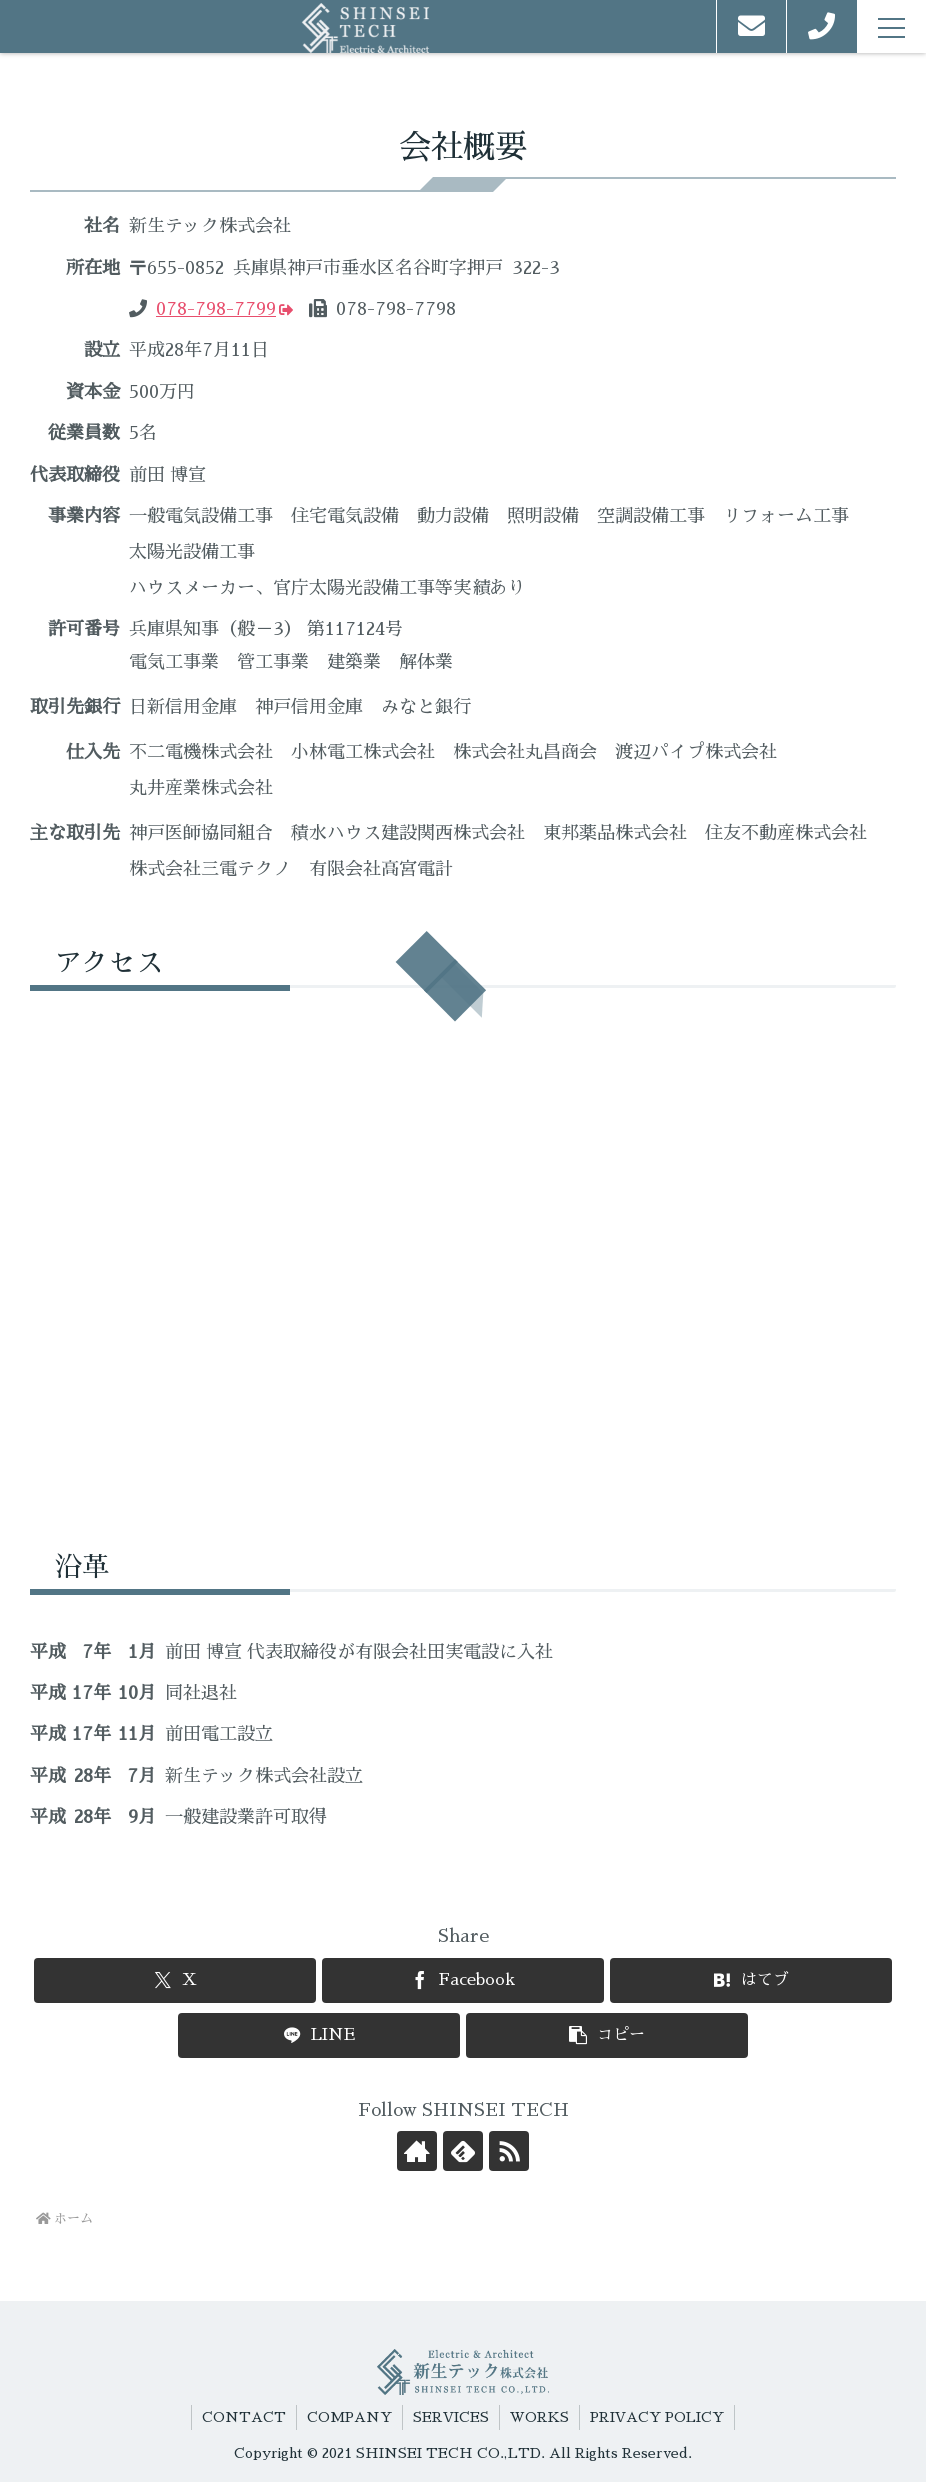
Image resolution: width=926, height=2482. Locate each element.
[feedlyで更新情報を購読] (463, 2151)
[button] (606, 2035)
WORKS (539, 2417)
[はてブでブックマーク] (750, 1980)
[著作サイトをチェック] (417, 2151)
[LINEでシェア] (318, 2035)
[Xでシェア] (174, 1980)
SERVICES (451, 2417)
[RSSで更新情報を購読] (509, 2151)
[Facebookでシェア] (462, 1980)
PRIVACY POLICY (657, 2417)
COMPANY (349, 2417)
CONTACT (244, 2417)
